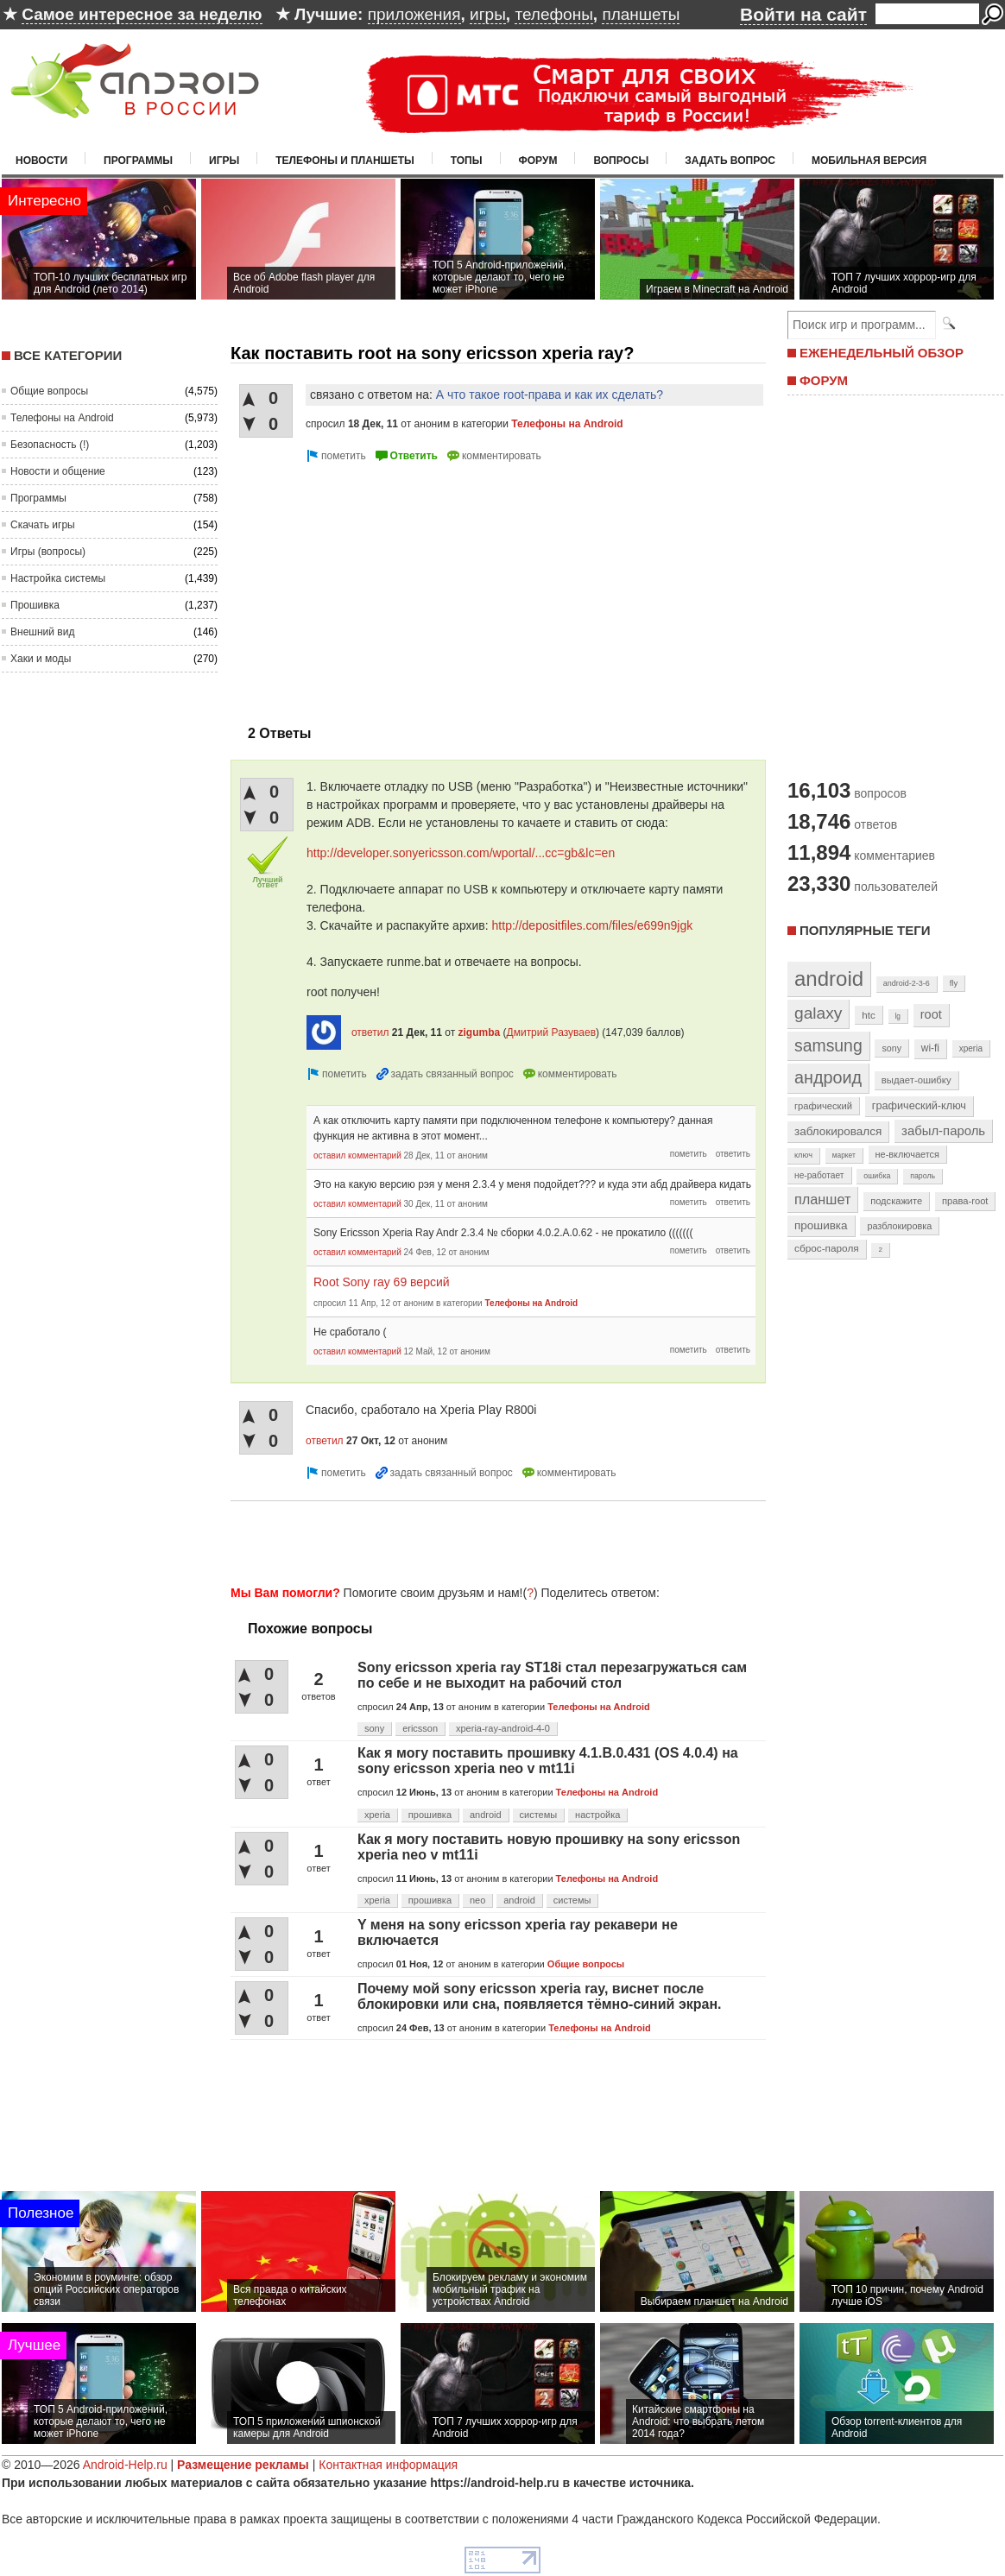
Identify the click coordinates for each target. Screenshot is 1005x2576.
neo (477, 1900)
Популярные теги (865, 930)
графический (823, 1106)
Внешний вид (42, 632)
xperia (377, 1814)
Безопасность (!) (49, 445)
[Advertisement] (376, 587)
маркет (844, 1155)
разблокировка (899, 1226)
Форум (538, 161)
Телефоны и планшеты (344, 161)
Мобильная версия (869, 161)
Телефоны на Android (62, 418)
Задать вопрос (730, 161)
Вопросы (620, 161)
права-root (965, 1201)
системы (539, 1814)
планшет (822, 1199)
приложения (414, 14)
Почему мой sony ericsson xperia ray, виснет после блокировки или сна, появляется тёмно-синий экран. (539, 1996)
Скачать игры (42, 525)
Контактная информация (388, 2465)
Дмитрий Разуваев (551, 1032)
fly (954, 983)
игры (488, 14)
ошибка (876, 1175)
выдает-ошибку (916, 1080)
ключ (803, 1155)
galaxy (818, 1013)
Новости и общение (57, 471)
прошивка (430, 1814)
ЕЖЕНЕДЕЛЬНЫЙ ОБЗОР (882, 352)
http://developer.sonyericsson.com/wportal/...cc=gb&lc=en (461, 853)
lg (898, 1016)
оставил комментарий (357, 1155)
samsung (828, 1045)
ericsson (420, 1728)
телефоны (553, 14)
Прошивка (35, 605)
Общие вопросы (49, 391)
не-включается (907, 1154)
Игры (224, 161)
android (486, 1814)
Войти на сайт (803, 14)
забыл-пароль (943, 1131)
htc (868, 1014)
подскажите (896, 1201)
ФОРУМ (824, 380)
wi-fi (930, 1048)
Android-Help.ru (125, 2465)
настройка (597, 1814)
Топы (467, 161)
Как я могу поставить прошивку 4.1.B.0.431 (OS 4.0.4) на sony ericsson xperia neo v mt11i (547, 1761)
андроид (828, 1077)
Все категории (68, 355)
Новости (41, 161)
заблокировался (838, 1131)
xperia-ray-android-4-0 (503, 1728)
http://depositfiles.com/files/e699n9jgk (592, 925)
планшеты (640, 14)
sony (374, 1728)
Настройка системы (57, 578)
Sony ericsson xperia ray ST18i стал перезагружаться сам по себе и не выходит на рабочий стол (552, 1675)
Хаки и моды (40, 659)
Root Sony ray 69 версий (381, 1282)
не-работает (819, 1175)
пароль (922, 1175)
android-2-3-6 (906, 983)
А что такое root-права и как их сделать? (549, 394)
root (931, 1014)
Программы (138, 161)
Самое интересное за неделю (142, 14)
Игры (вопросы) (47, 552)
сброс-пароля (826, 1248)
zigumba (479, 1032)
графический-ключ (919, 1106)
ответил (370, 1032)
